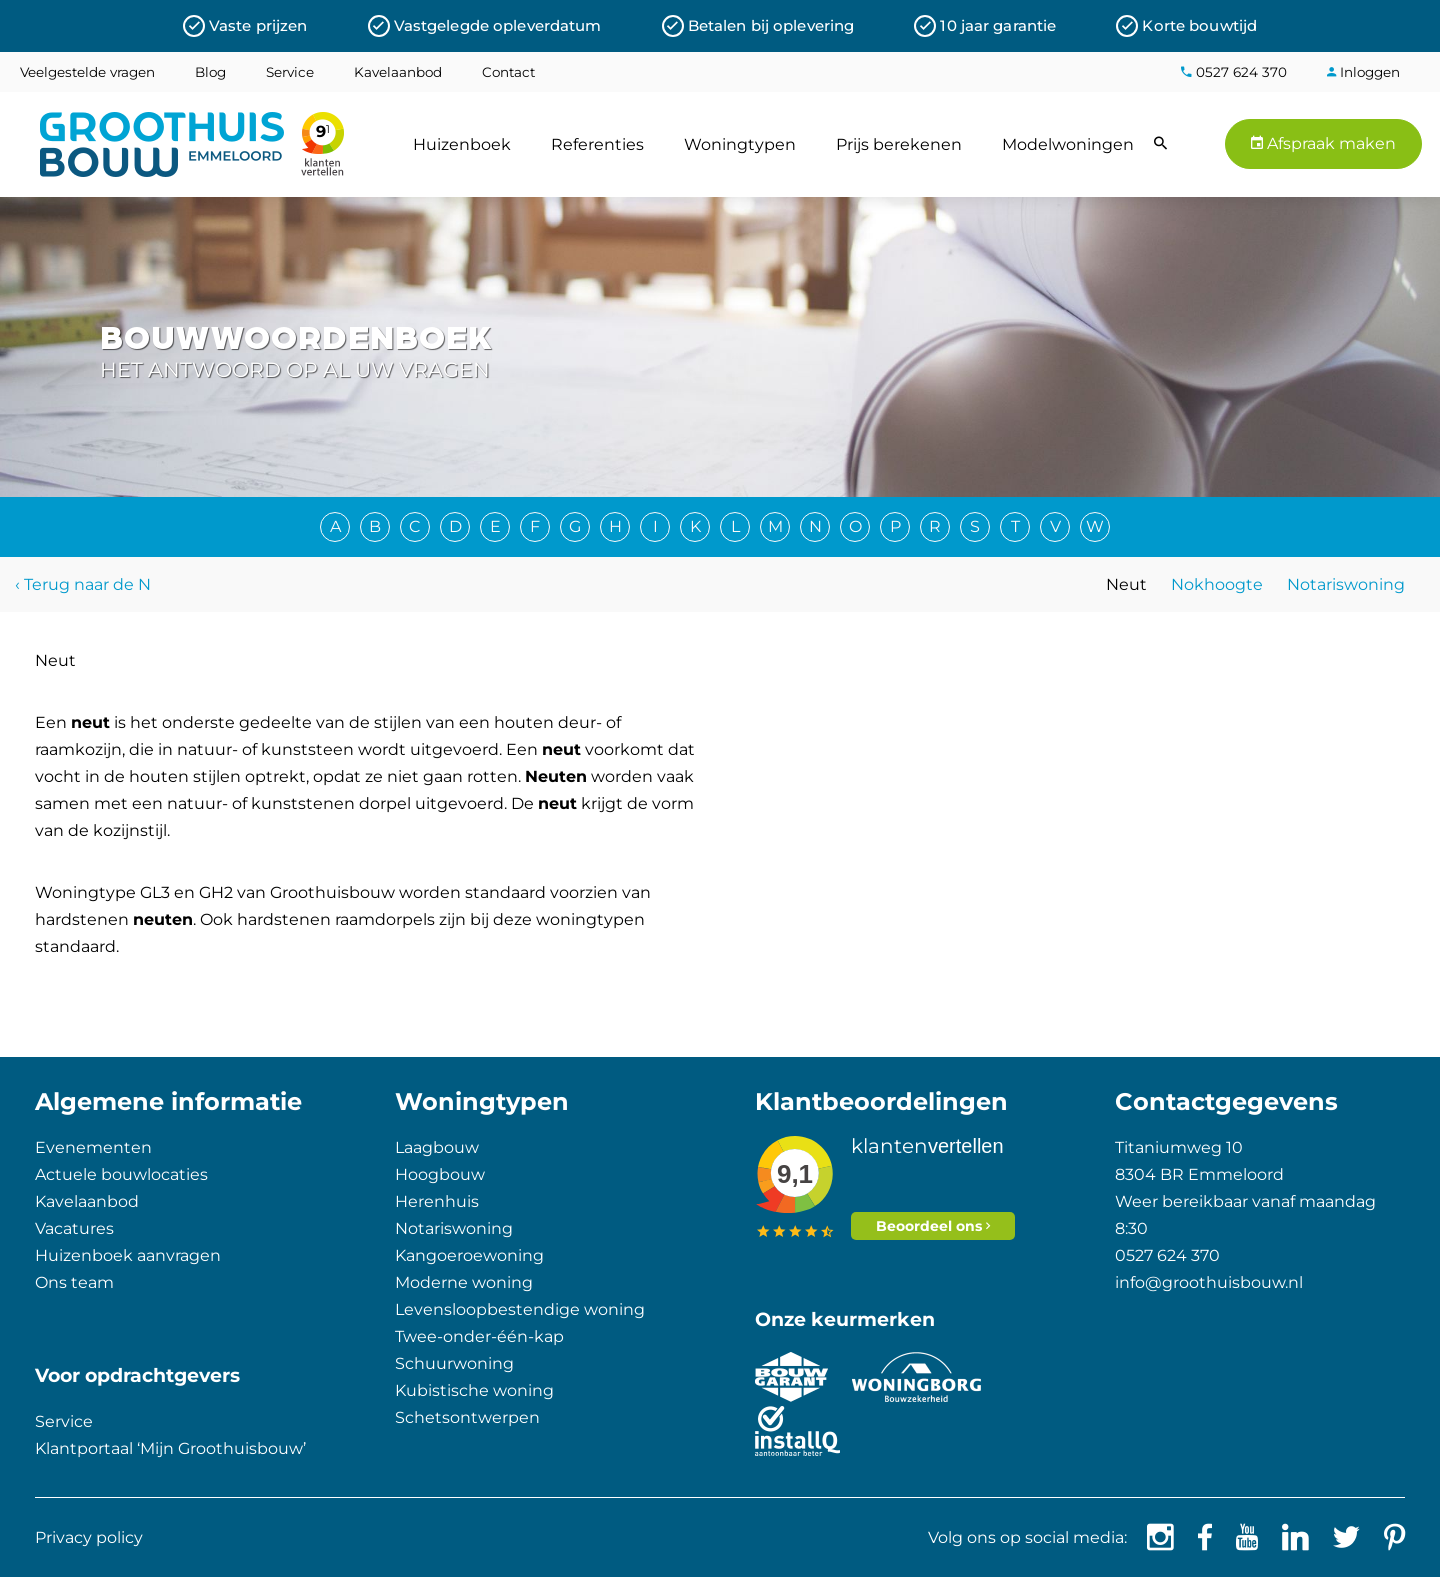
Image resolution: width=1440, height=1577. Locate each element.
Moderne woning (464, 1282)
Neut (1126, 584)
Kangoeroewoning (469, 1255)
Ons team (74, 1282)
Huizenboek (462, 144)
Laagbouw (437, 1147)
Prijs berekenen (899, 144)
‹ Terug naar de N (83, 584)
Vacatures (74, 1228)
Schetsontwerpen (467, 1417)
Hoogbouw (440, 1174)
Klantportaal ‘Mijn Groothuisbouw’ (170, 1448)
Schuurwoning (454, 1363)
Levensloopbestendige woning (520, 1309)
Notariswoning (1346, 584)
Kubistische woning (474, 1390)
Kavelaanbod (398, 72)
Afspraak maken (1323, 143)
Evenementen (93, 1147)
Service (290, 72)
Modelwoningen (1068, 144)
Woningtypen (740, 144)
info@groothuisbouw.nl (1209, 1282)
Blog (210, 72)
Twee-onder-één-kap (479, 1336)
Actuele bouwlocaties (121, 1174)
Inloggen (1363, 72)
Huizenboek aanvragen (128, 1255)
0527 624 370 (1234, 72)
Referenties (597, 144)
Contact (508, 72)
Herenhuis (437, 1201)
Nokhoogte (1217, 584)
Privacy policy (89, 1537)
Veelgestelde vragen (87, 72)
